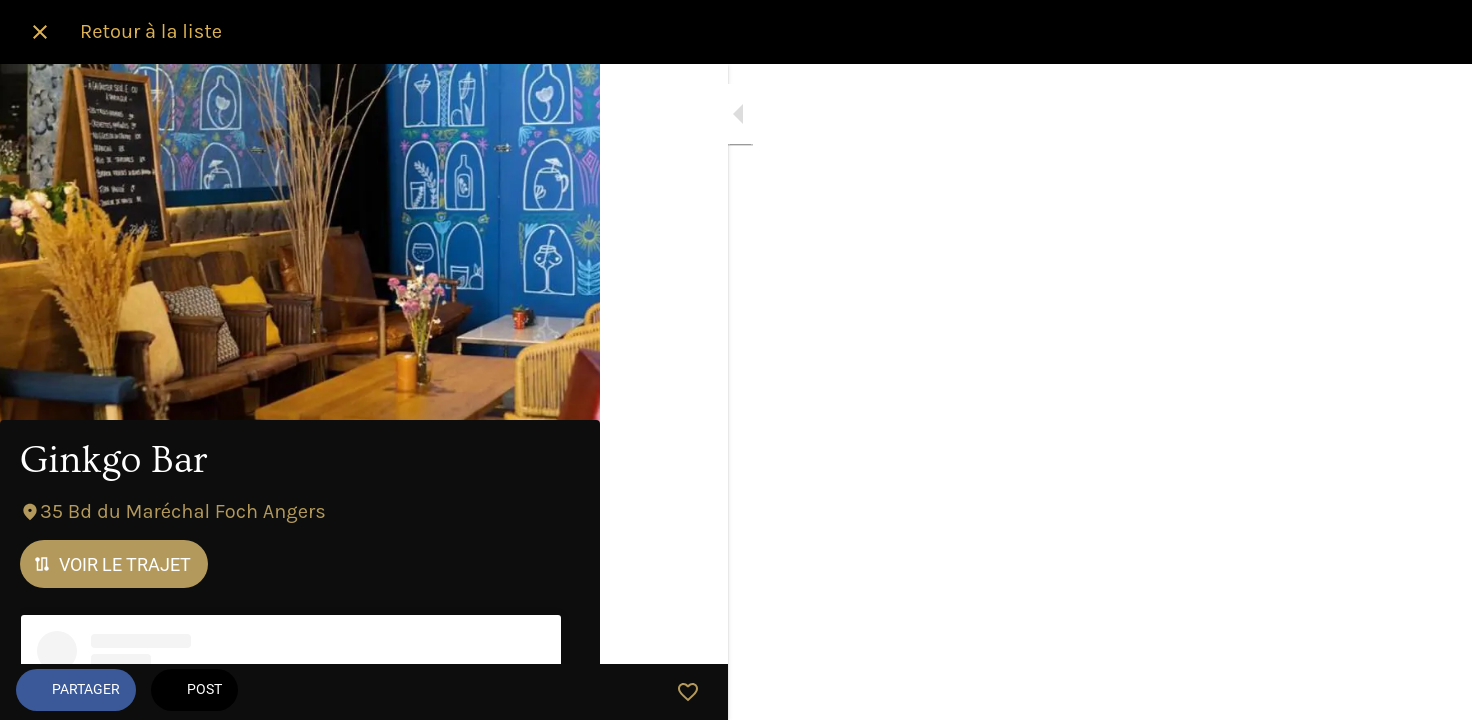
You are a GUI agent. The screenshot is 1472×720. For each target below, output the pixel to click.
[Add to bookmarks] (560, 692)
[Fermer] (40, 32)
